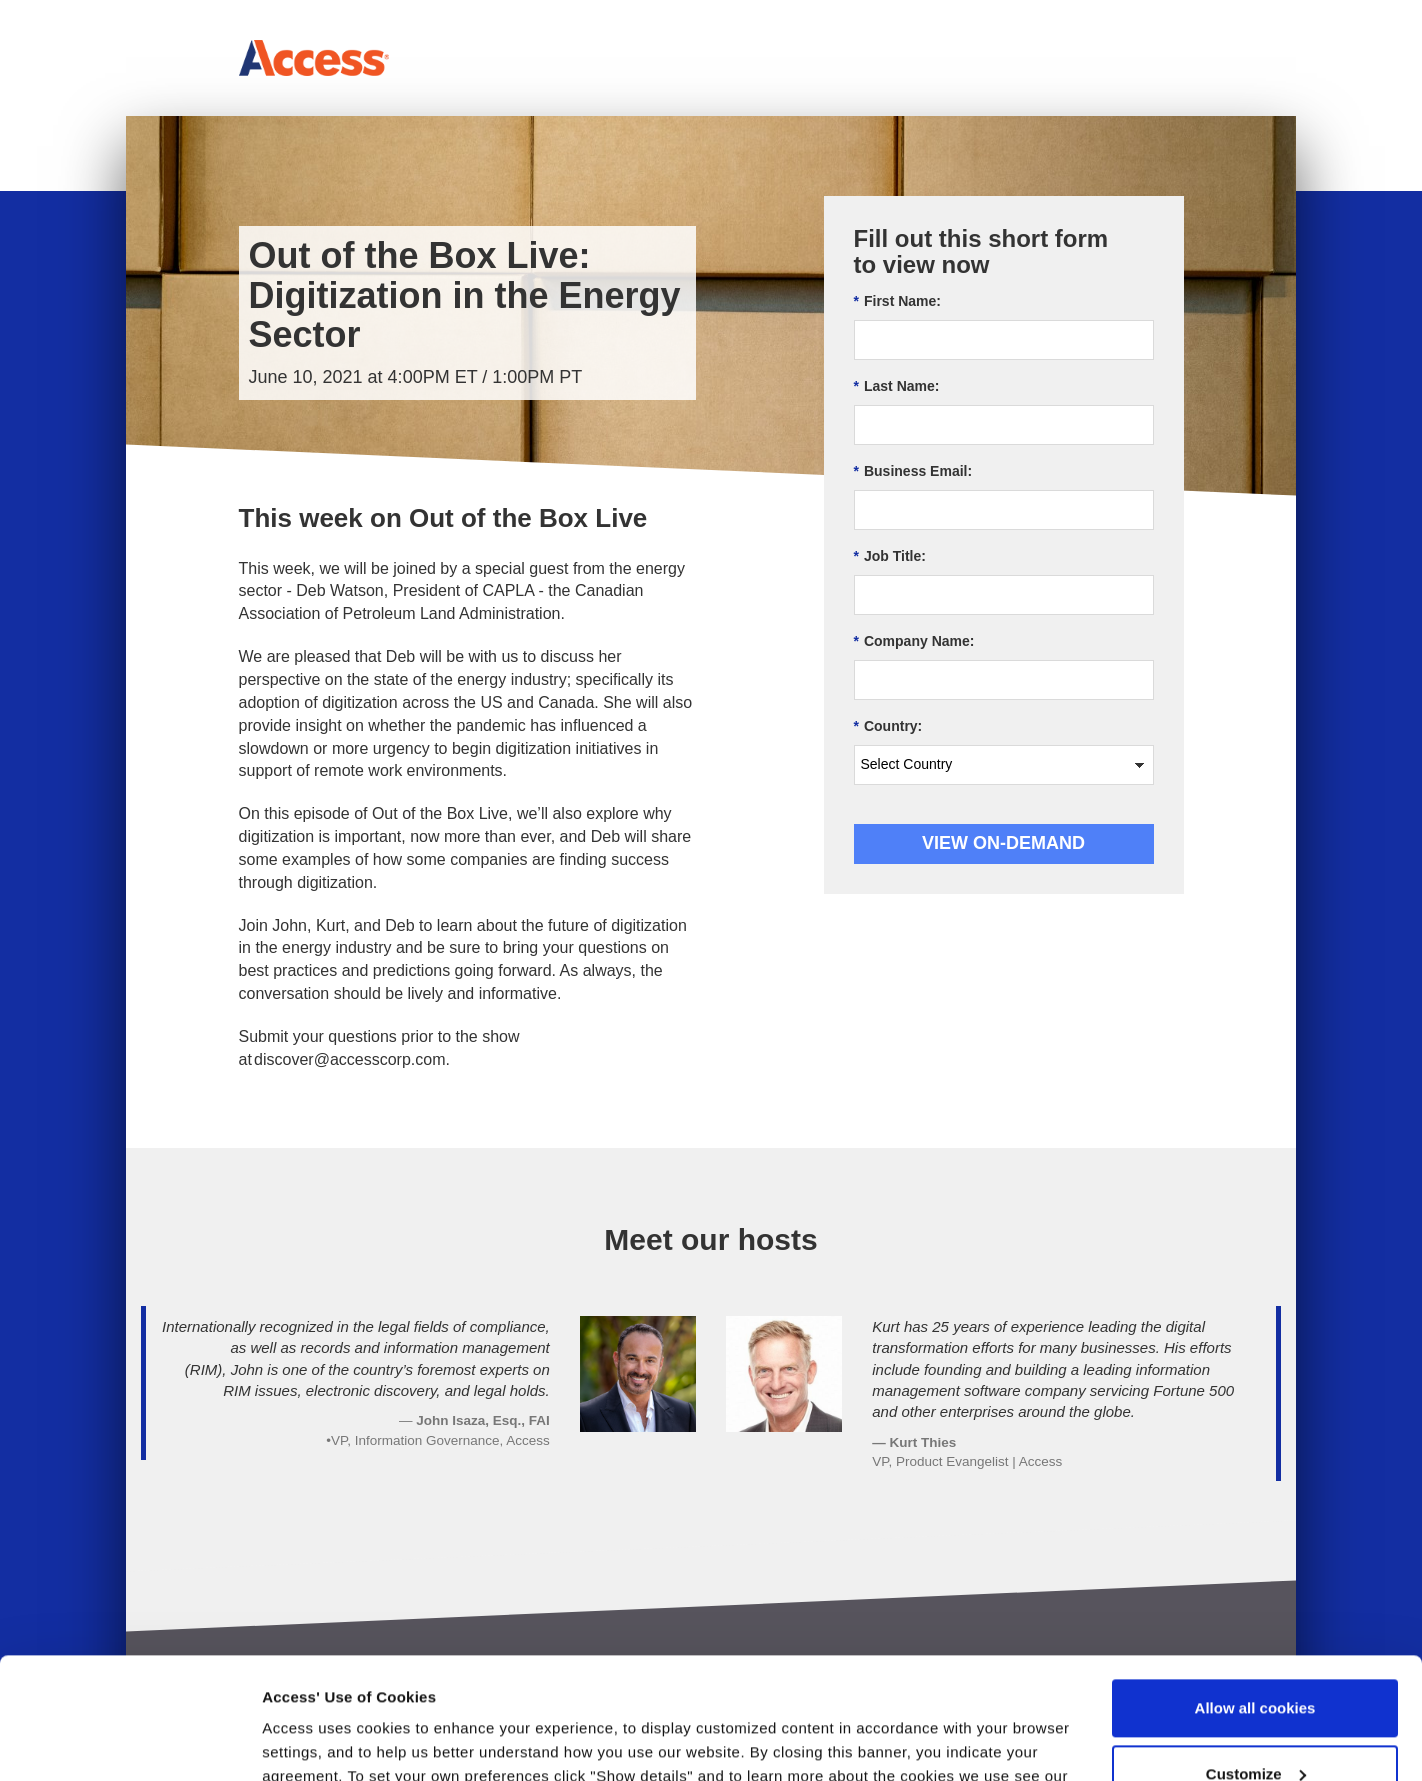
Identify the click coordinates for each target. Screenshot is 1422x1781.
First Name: (897, 301)
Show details (308, 1741)
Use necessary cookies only (1255, 1725)
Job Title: (890, 556)
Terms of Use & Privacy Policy (376, 1686)
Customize (1256, 1659)
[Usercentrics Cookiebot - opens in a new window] (129, 1742)
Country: (888, 726)
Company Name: (914, 641)
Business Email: (913, 471)
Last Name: (897, 386)
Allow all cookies (1255, 1594)
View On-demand (1003, 843)
